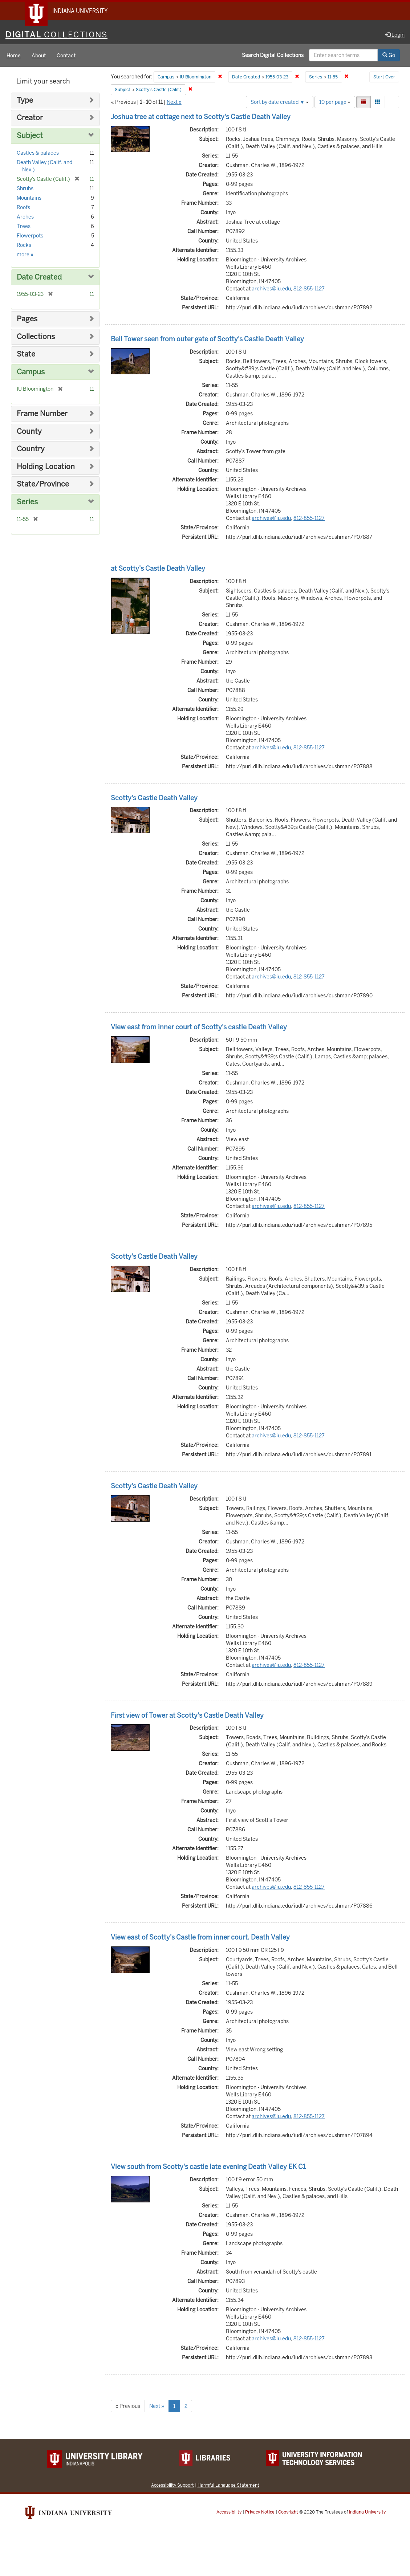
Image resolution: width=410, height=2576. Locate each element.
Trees (24, 226)
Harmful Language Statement (228, 2485)
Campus (31, 372)
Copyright (288, 2512)
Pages (27, 319)
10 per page (334, 102)
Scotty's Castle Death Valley (154, 798)
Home (14, 56)
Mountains (29, 198)
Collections (36, 337)
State (26, 354)
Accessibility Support (172, 2485)
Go (388, 55)
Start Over (384, 78)
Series (27, 502)
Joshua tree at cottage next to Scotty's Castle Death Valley (201, 117)
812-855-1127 (309, 289)
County (29, 431)
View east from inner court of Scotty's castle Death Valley (199, 1027)
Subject (30, 136)
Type (25, 100)
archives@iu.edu (271, 289)
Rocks (24, 245)
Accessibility (228, 2512)
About (39, 56)
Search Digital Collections (273, 55)
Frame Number (42, 414)
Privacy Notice (260, 2512)
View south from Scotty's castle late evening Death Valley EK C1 (208, 2167)
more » (25, 255)
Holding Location (46, 467)
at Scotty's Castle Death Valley (158, 569)
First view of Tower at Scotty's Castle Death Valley (187, 1716)
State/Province (43, 484)
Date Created (39, 277)
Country (31, 449)
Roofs (23, 207)
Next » (174, 102)
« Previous (127, 2406)
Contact (66, 56)
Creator (30, 118)
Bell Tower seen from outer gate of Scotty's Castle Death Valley (207, 339)
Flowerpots (30, 236)
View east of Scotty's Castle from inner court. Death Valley (200, 1938)
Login (395, 35)
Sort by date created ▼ (280, 102)
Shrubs (25, 189)
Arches (25, 217)
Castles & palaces (38, 153)
